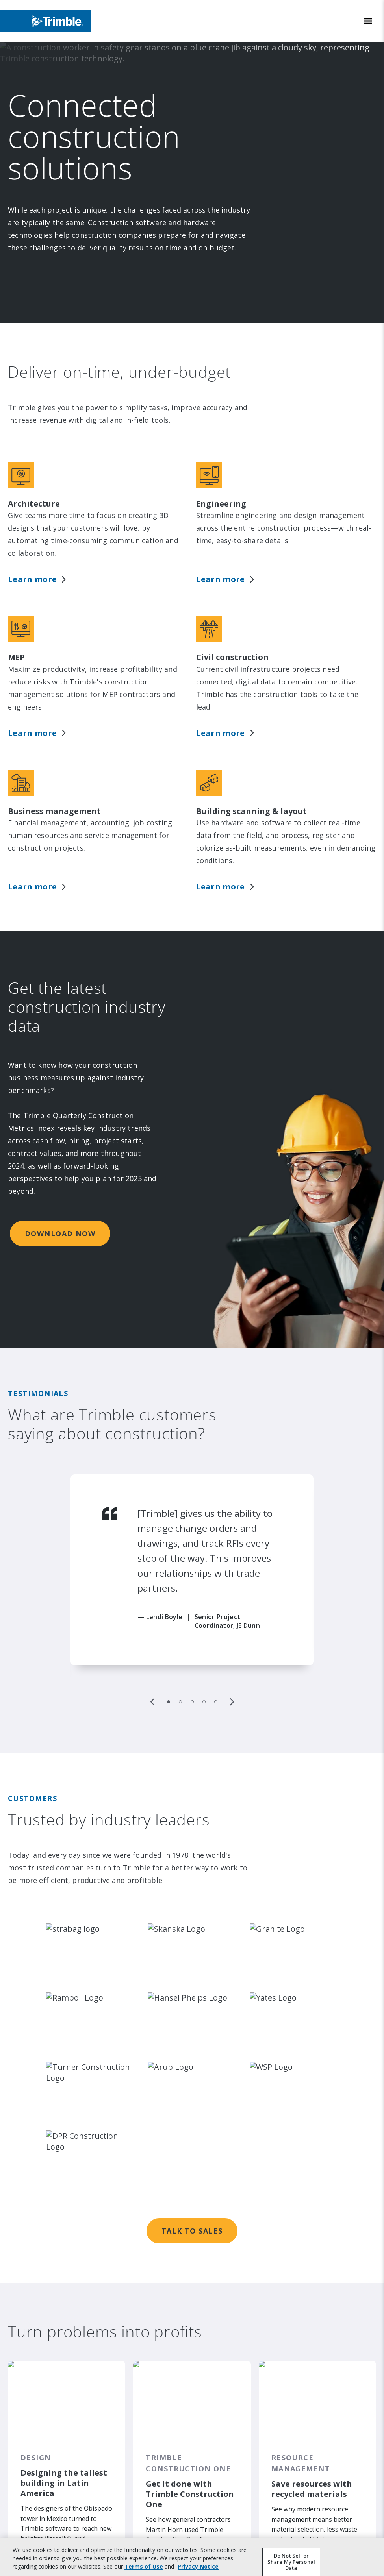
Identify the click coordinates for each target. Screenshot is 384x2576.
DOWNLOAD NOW (60, 1158)
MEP (16, 628)
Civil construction (232, 628)
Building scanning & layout (251, 757)
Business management (54, 757)
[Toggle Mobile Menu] (368, 21)
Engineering (221, 499)
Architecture (34, 499)
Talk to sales (192, 2093)
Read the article (46, 2444)
